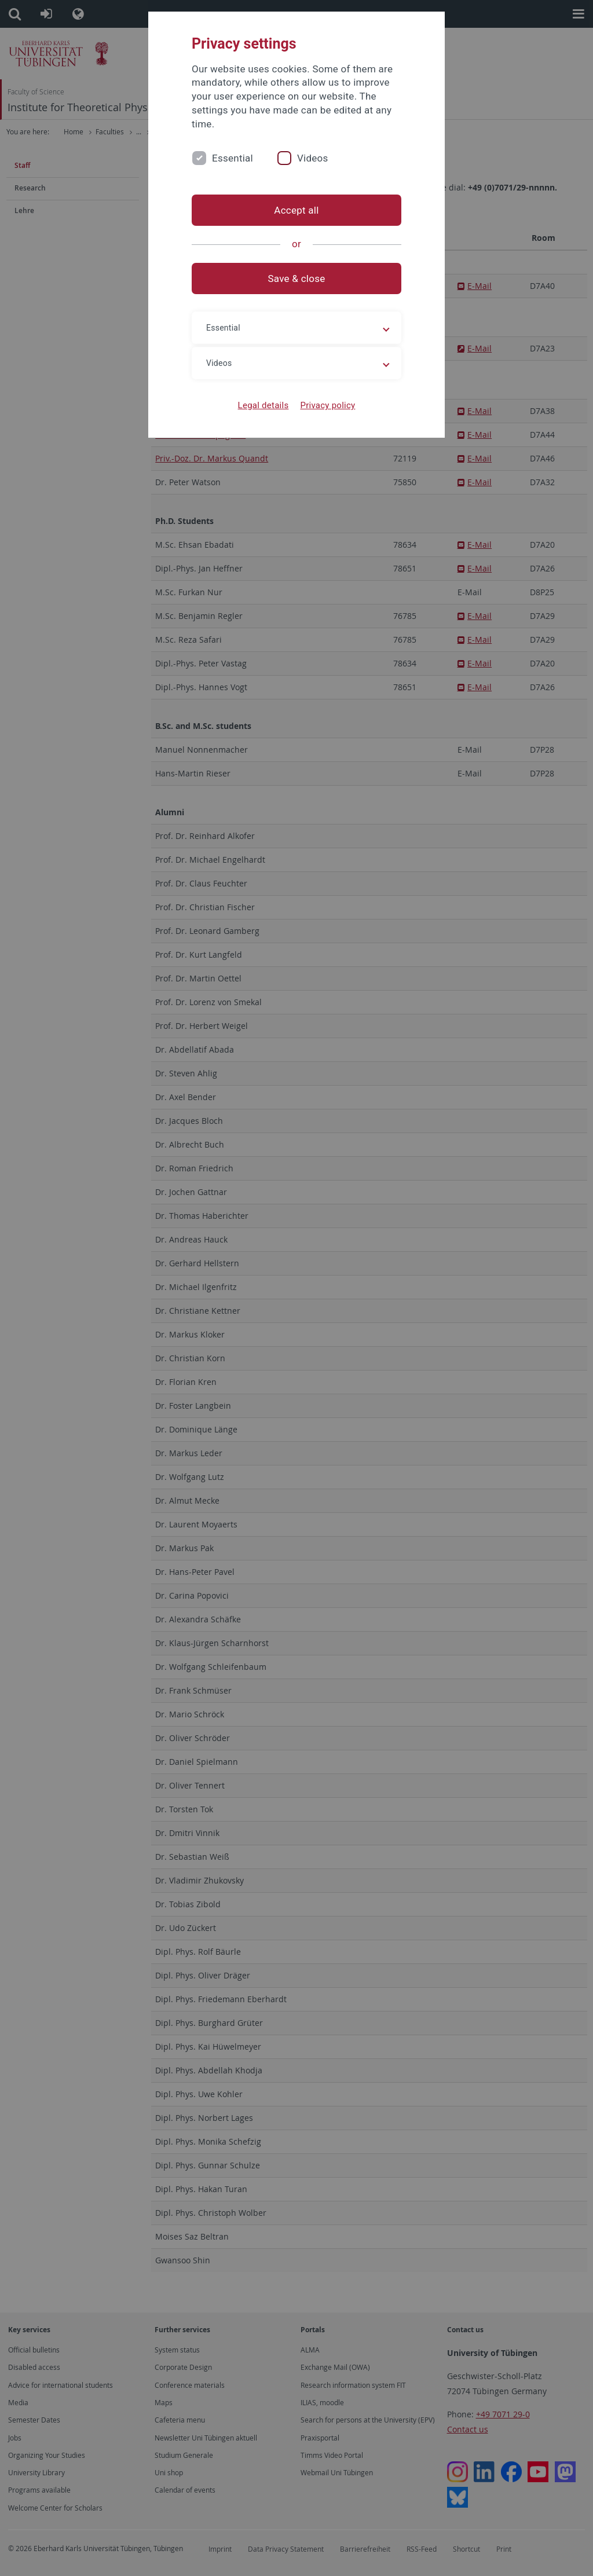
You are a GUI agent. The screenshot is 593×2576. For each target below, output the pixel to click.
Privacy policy (327, 405)
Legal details (263, 405)
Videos (312, 158)
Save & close (296, 278)
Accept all (296, 210)
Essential (232, 158)
